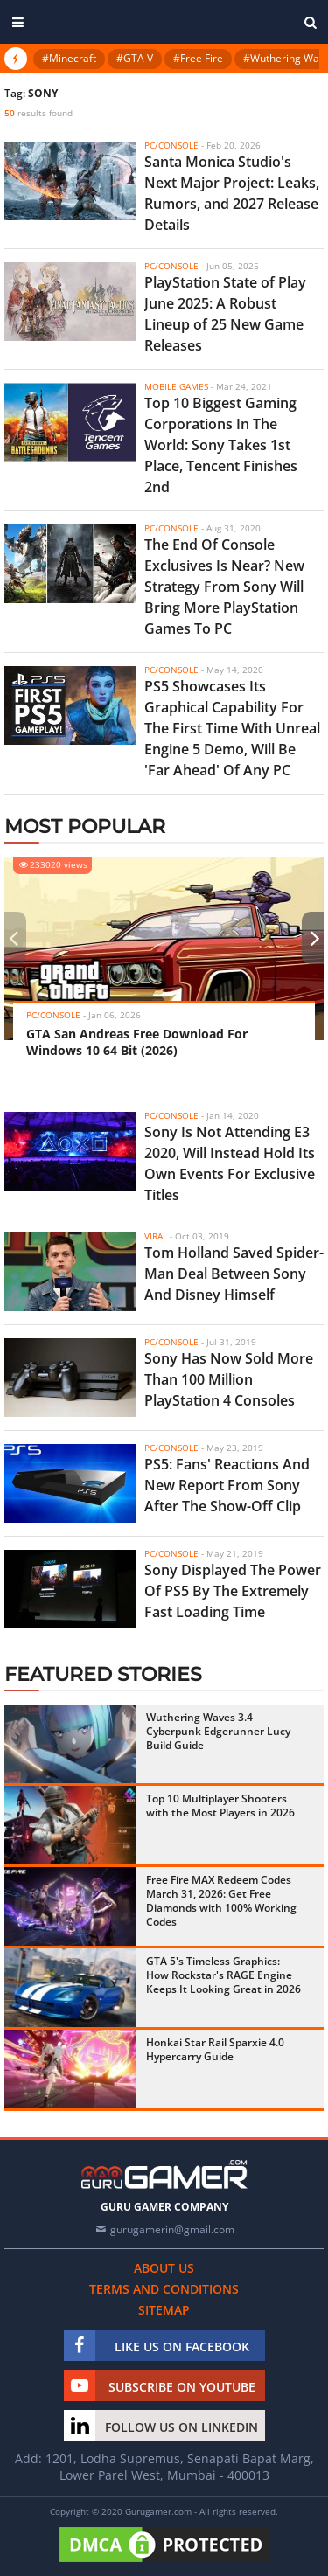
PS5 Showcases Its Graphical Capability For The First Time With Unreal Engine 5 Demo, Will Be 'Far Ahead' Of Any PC (232, 728)
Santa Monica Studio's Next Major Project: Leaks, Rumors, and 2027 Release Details (231, 193)
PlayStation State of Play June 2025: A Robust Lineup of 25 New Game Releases (225, 314)
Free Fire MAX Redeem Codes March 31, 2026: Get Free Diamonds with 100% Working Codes (221, 1900)
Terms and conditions (164, 2289)
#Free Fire (198, 58)
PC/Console (171, 145)
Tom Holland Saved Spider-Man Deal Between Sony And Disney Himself (234, 1273)
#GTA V (134, 58)
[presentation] (13, 938)
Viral (155, 1236)
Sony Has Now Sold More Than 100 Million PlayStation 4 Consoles (228, 1379)
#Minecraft (69, 58)
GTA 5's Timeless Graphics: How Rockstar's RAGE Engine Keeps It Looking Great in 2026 (223, 1975)
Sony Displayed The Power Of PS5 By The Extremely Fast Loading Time (232, 1590)
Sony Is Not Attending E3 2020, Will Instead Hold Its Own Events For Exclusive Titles (229, 1163)
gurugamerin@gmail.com (172, 2229)
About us (164, 2268)
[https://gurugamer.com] (164, 2174)
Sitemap (164, 2310)
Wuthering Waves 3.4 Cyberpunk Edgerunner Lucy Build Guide (218, 1731)
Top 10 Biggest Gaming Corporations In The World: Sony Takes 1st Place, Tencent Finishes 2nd (220, 444)
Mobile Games (176, 386)
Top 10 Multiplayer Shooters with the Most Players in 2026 (220, 1805)
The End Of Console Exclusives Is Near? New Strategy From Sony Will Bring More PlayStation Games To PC (224, 586)
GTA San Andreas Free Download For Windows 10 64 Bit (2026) (137, 1042)
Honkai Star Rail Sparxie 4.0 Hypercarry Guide (215, 2049)
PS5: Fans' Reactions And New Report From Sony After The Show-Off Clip (227, 1485)
